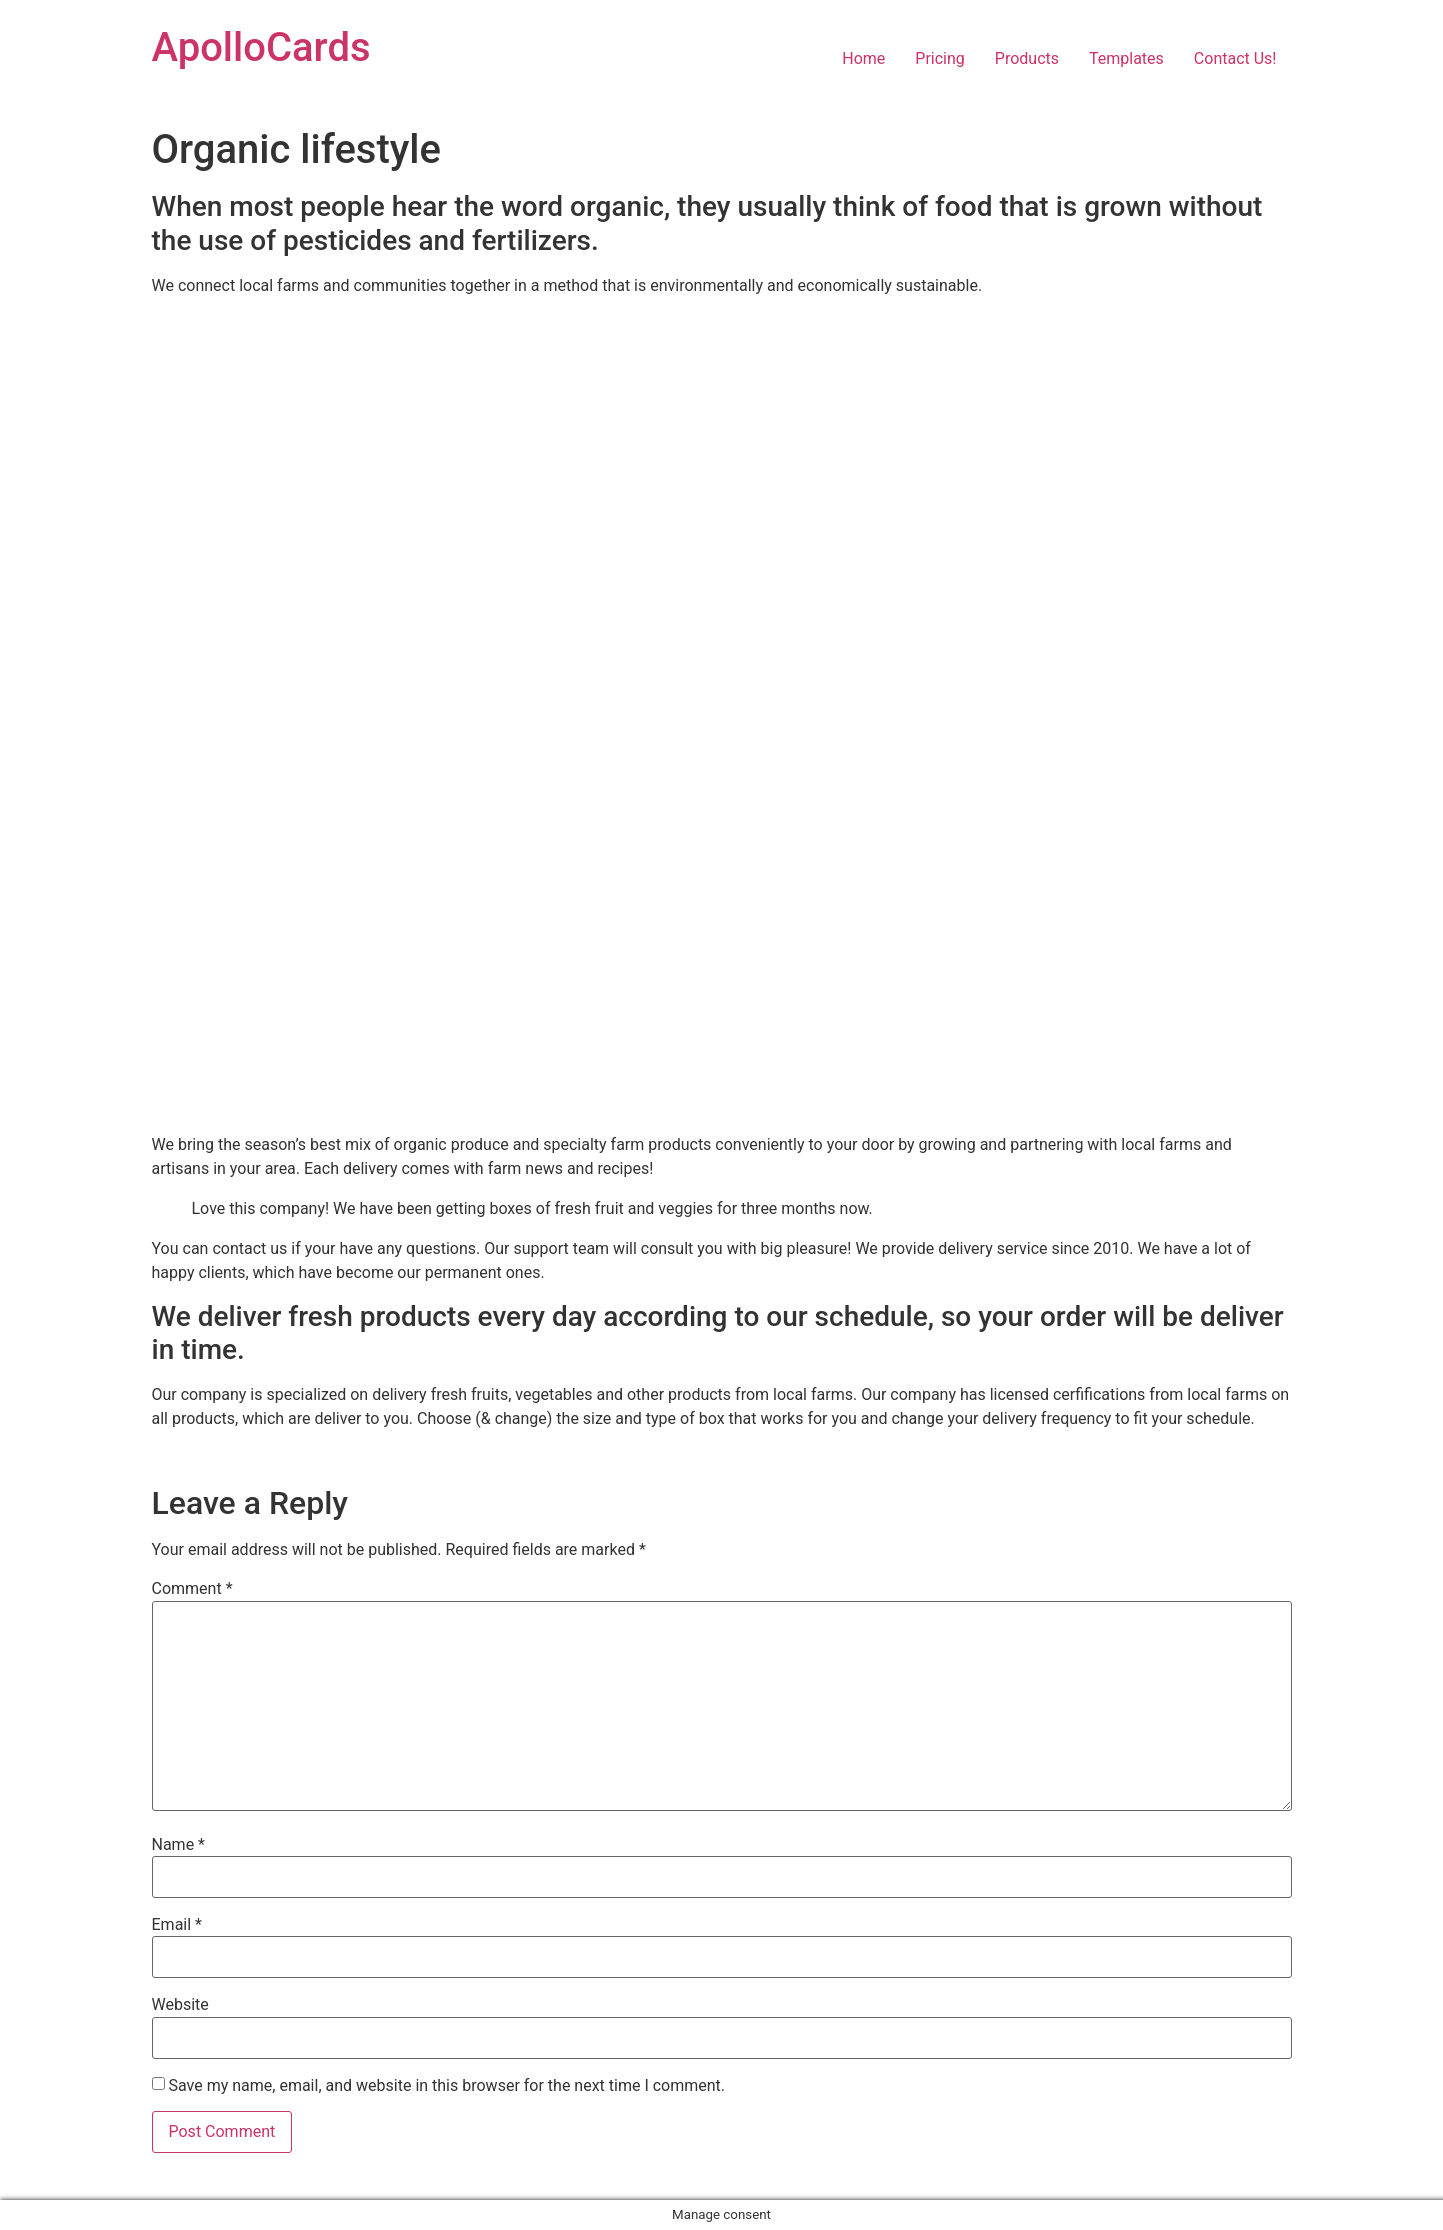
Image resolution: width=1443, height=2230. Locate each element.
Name (179, 1845)
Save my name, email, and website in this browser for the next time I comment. (446, 2086)
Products (1027, 58)
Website (180, 2005)
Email (177, 1925)
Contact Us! (1235, 58)
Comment (192, 1589)
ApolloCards (261, 47)
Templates (1126, 58)
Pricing (940, 58)
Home (863, 58)
